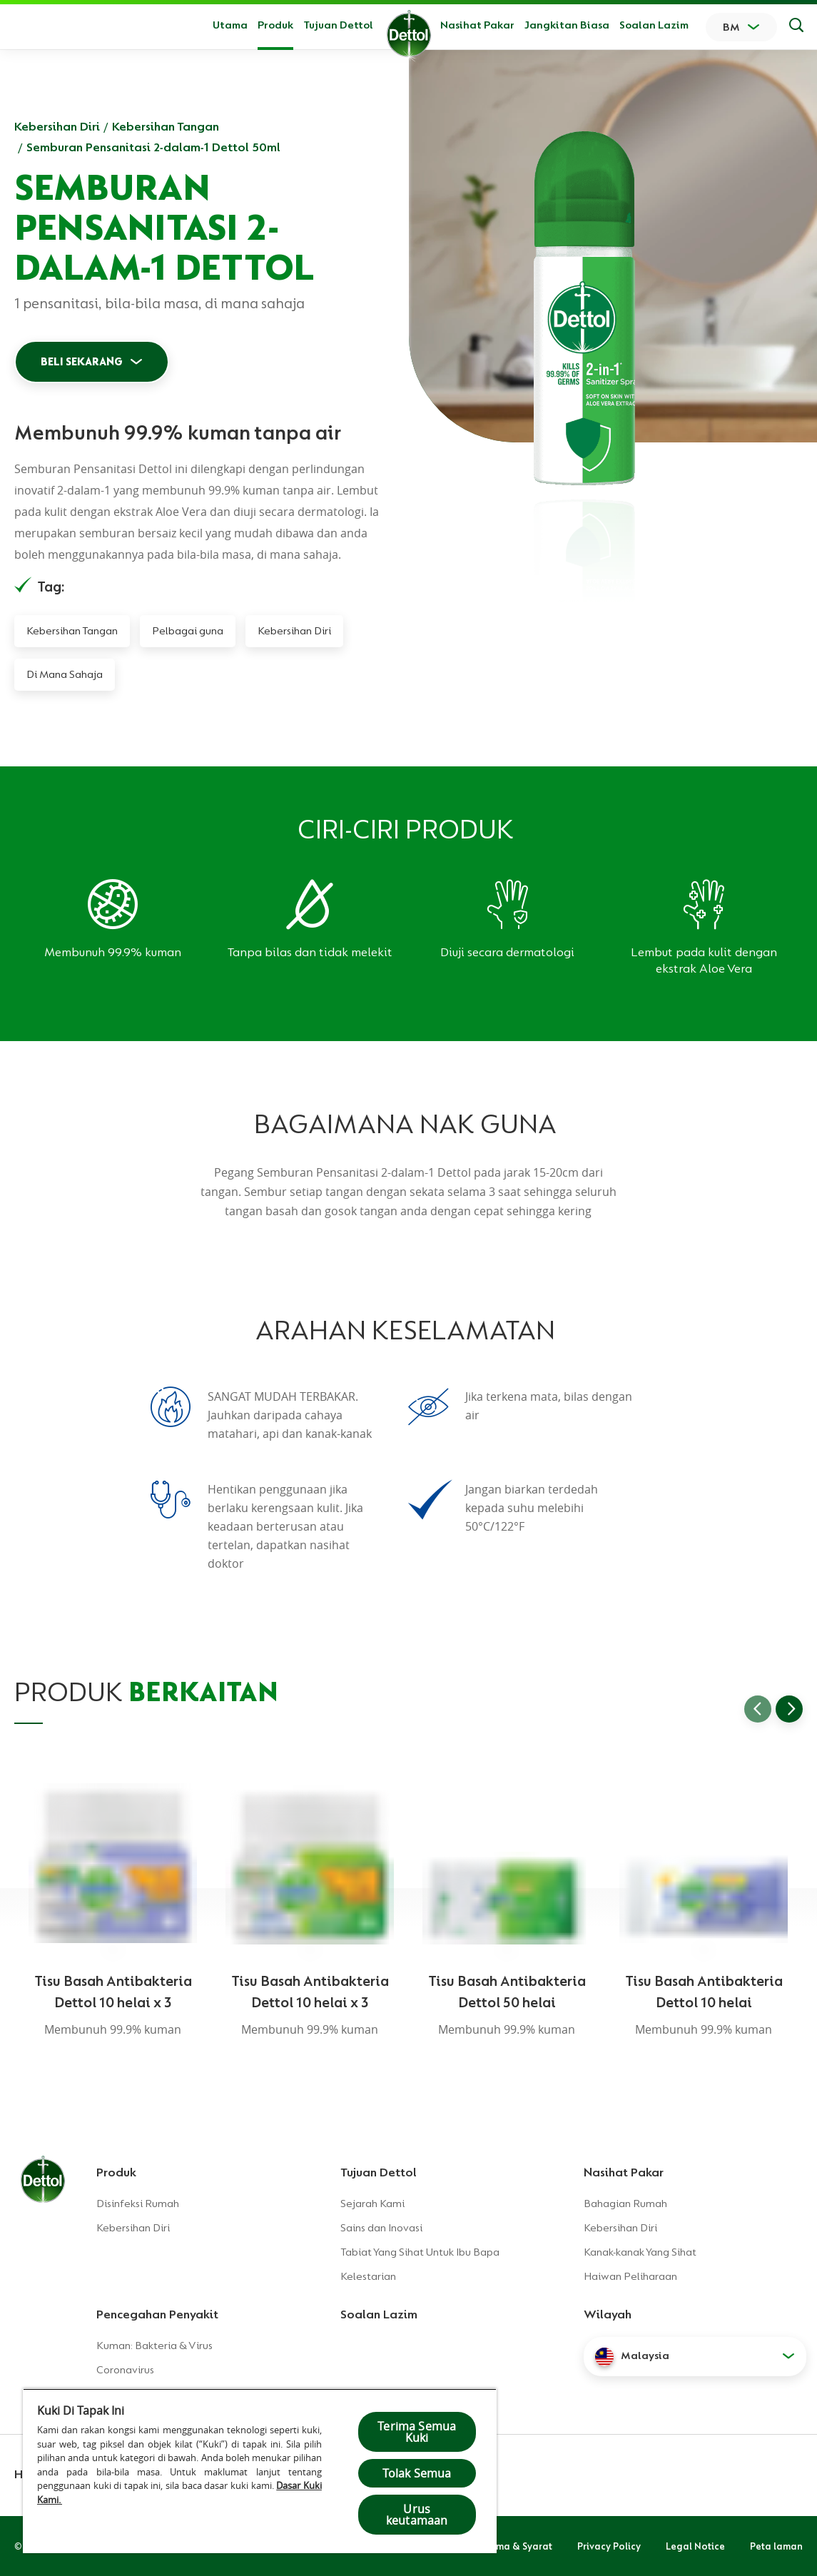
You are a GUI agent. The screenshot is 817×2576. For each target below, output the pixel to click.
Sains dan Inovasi (381, 2227)
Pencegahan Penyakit (157, 2314)
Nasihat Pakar (477, 25)
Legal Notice (695, 2546)
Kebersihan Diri (57, 126)
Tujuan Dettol (338, 25)
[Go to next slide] (789, 1709)
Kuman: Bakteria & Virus (154, 2345)
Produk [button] (275, 25)
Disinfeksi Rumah (137, 2203)
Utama (230, 25)
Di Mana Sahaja (64, 674)
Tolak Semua (417, 2473)
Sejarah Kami (372, 2203)
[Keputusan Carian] (796, 27)
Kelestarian (368, 2276)
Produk (116, 2172)
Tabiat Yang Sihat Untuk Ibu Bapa (419, 2252)
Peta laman (776, 2546)
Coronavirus (125, 2369)
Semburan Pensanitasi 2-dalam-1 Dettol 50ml (153, 147)
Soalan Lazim (654, 25)
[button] (695, 2356)
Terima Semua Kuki (416, 2431)
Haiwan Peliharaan (630, 2276)
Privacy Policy (609, 2546)
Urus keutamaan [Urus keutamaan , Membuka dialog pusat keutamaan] (416, 2514)
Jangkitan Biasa (566, 25)
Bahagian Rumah (625, 2203)
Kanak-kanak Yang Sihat (640, 2252)
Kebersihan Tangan (165, 126)
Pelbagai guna (187, 630)
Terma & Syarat (517, 2546)
